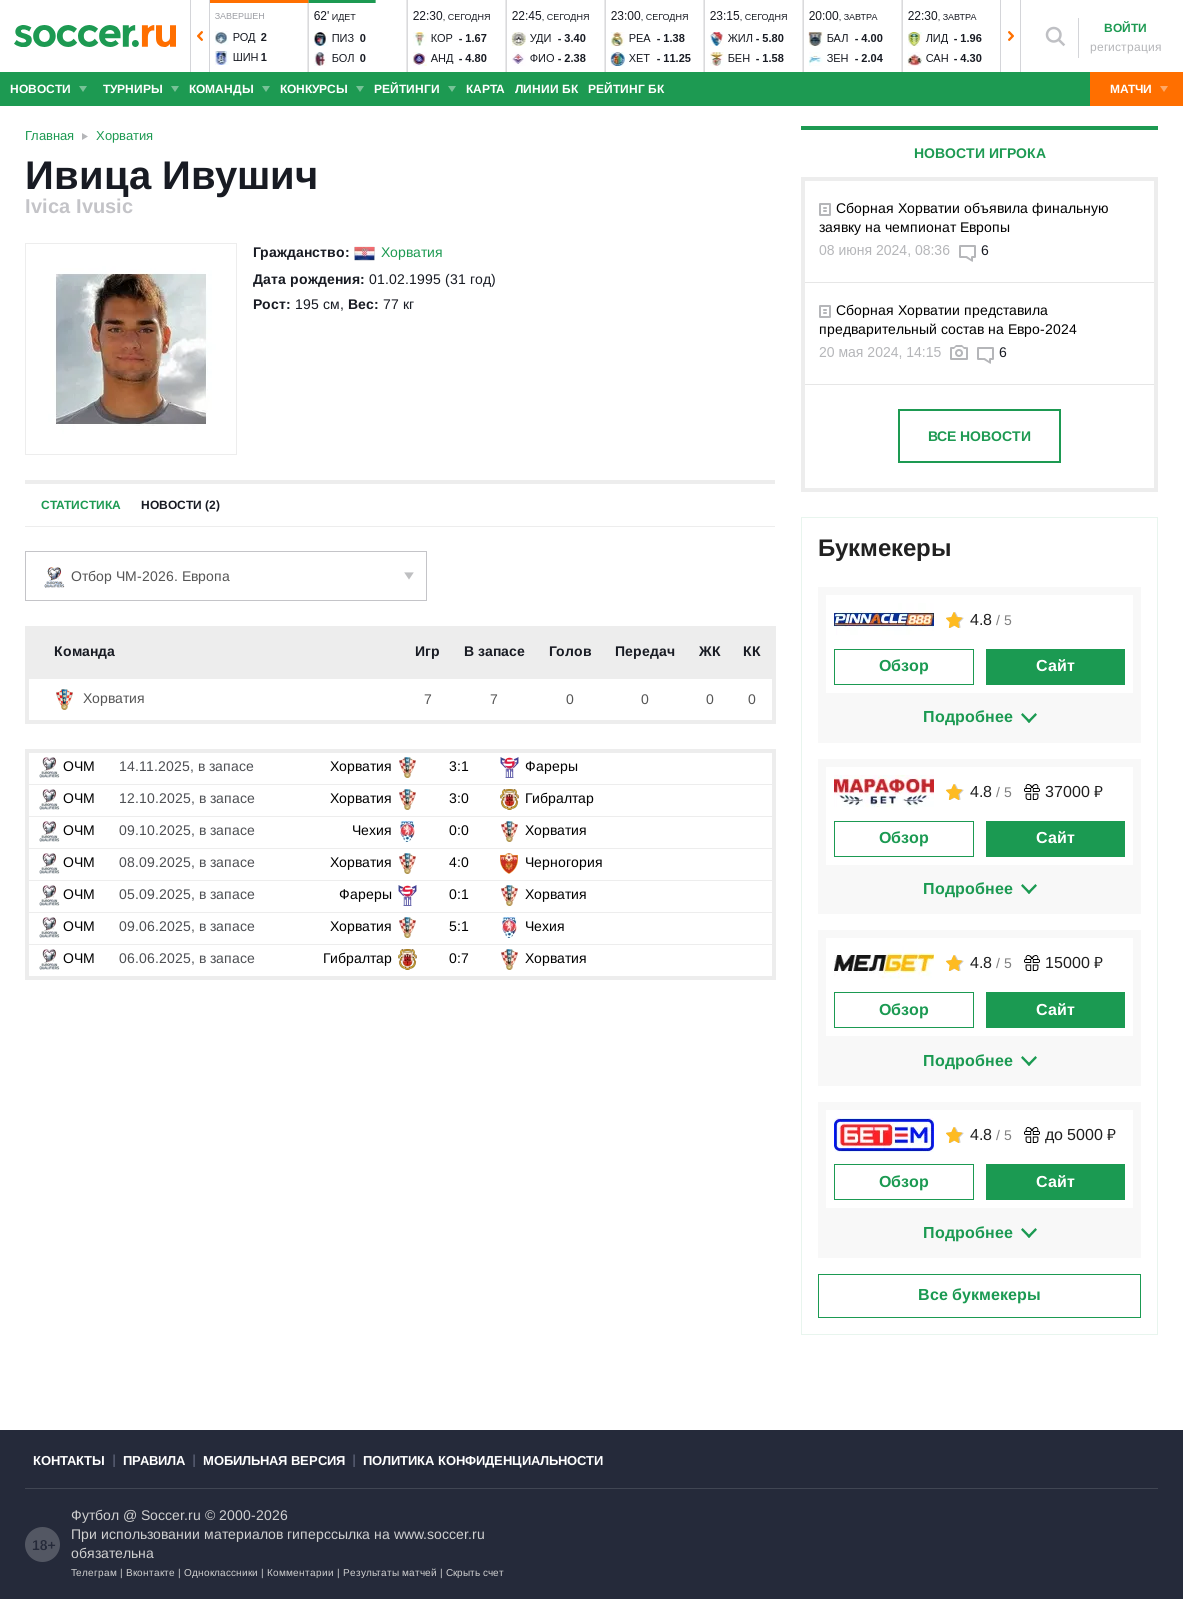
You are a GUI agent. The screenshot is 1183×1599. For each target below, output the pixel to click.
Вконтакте (150, 1572)
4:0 (459, 862)
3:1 (459, 766)
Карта (485, 89)
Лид (937, 38)
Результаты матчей (390, 1572)
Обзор (904, 665)
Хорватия (412, 252)
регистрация (1126, 47)
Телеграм (94, 1572)
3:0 (459, 798)
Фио (542, 58)
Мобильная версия (274, 1460)
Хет (639, 58)
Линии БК (546, 89)
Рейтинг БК (626, 89)
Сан (937, 58)
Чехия (372, 830)
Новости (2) (180, 505)
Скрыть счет (475, 1572)
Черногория (564, 862)
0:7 (459, 958)
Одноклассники (221, 1572)
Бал (838, 38)
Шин (246, 57)
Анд (442, 58)
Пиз (343, 38)
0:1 (459, 894)
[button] (200, 36)
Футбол (95, 1515)
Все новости (979, 436)
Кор (442, 38)
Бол (343, 58)
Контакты (69, 1460)
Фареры (551, 766)
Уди (541, 38)
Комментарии (300, 1572)
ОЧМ (67, 766)
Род (244, 37)
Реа (640, 38)
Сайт (1055, 665)
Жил (740, 38)
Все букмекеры (979, 1294)
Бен (739, 58)
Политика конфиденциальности (483, 1460)
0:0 (459, 830)
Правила (154, 1460)
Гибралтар (559, 798)
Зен (838, 58)
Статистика (81, 505)
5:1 (459, 926)
